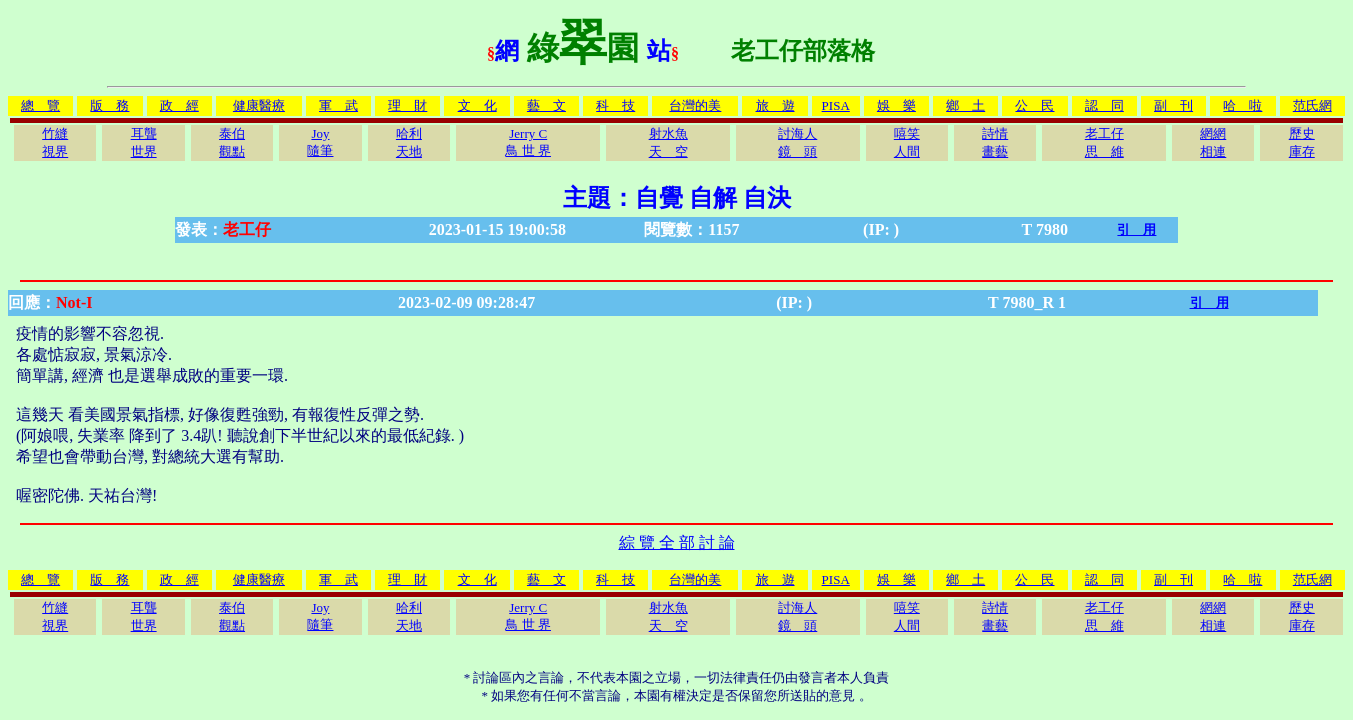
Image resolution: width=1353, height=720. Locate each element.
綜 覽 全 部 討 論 (677, 542)
